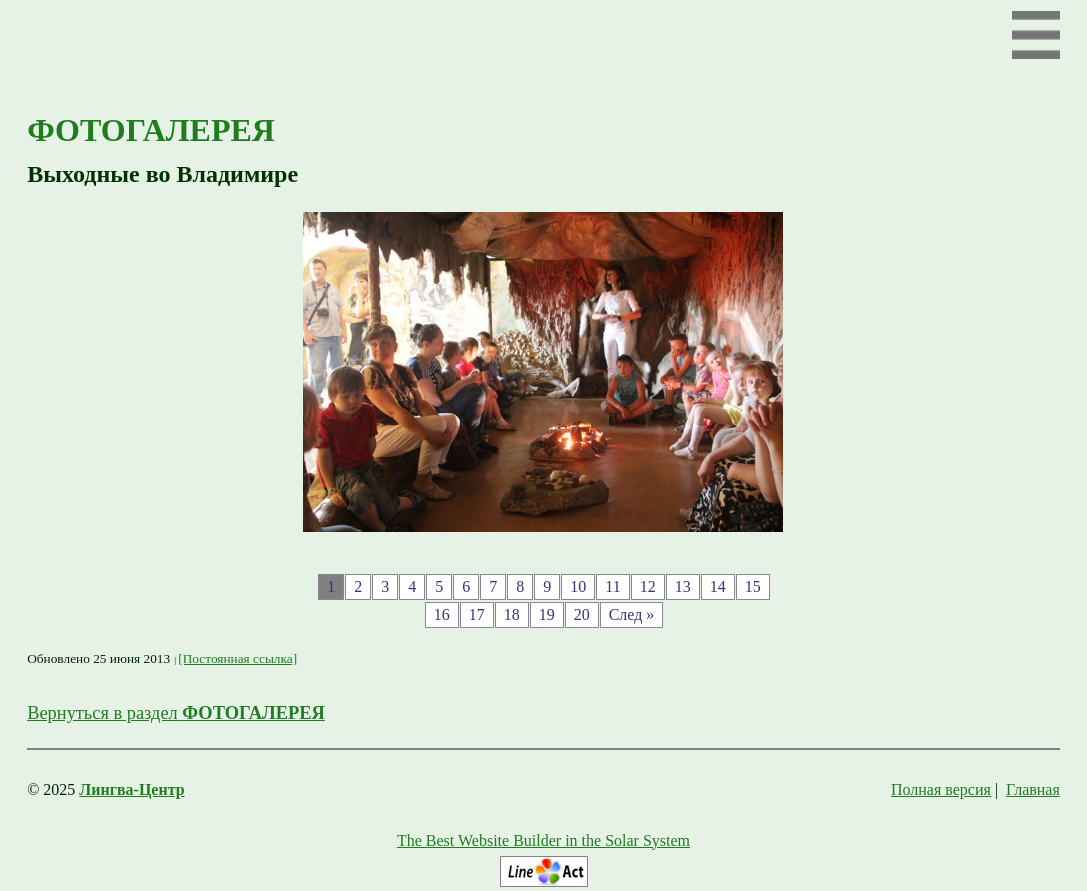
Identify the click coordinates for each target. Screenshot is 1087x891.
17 (477, 614)
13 (683, 586)
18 (512, 614)
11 (612, 586)
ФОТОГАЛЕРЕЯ (151, 130)
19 (547, 614)
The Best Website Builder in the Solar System (543, 840)
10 (578, 586)
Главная (1033, 789)
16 (442, 614)
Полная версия (941, 789)
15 (753, 586)
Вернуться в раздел (176, 713)
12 (648, 586)
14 (718, 586)
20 (582, 614)
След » (632, 614)
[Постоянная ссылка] (237, 658)
